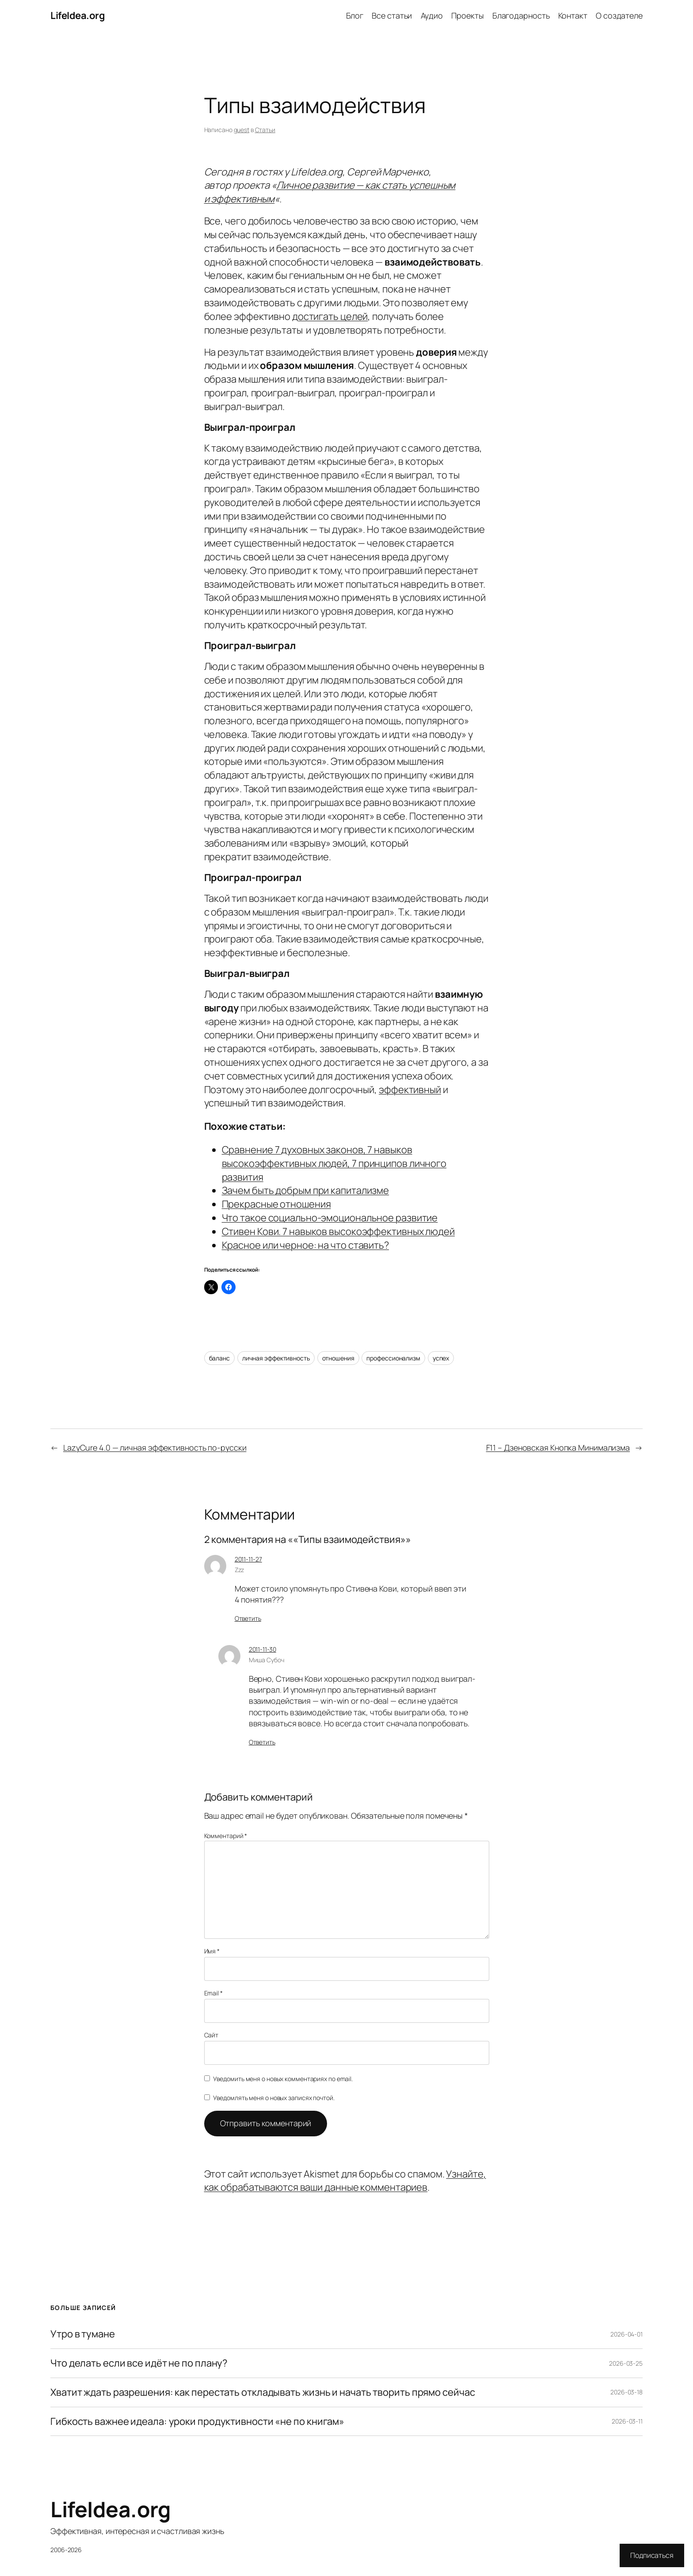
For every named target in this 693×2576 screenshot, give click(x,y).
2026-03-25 (626, 2363)
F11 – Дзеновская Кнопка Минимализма (558, 1447)
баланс (219, 1358)
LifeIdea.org (77, 15)
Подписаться (652, 2555)
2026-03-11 (627, 2421)
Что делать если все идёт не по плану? (139, 2363)
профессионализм (393, 1358)
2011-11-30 (262, 1649)
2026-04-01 (626, 2334)
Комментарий (226, 1835)
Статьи (265, 129)
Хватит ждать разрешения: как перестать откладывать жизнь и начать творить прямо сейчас (262, 2392)
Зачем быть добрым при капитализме (305, 1190)
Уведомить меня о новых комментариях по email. (283, 2078)
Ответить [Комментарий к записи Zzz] (248, 1618)
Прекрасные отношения (276, 1204)
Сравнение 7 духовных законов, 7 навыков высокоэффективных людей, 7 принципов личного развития (334, 1163)
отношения (338, 1358)
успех (441, 1358)
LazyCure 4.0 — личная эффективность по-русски (155, 1447)
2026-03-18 (626, 2392)
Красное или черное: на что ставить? (305, 1245)
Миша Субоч (266, 1660)
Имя (212, 1951)
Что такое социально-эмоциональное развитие (330, 1217)
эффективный (410, 1089)
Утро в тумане (82, 2334)
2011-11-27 (248, 1559)
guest (242, 129)
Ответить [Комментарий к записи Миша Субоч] (262, 1742)
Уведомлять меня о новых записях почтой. (274, 2097)
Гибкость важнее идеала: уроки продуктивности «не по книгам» (197, 2421)
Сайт (211, 2035)
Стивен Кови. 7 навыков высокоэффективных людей (338, 1231)
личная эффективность (276, 1358)
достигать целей (330, 316)
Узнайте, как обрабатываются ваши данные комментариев (345, 2180)
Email (213, 1993)
